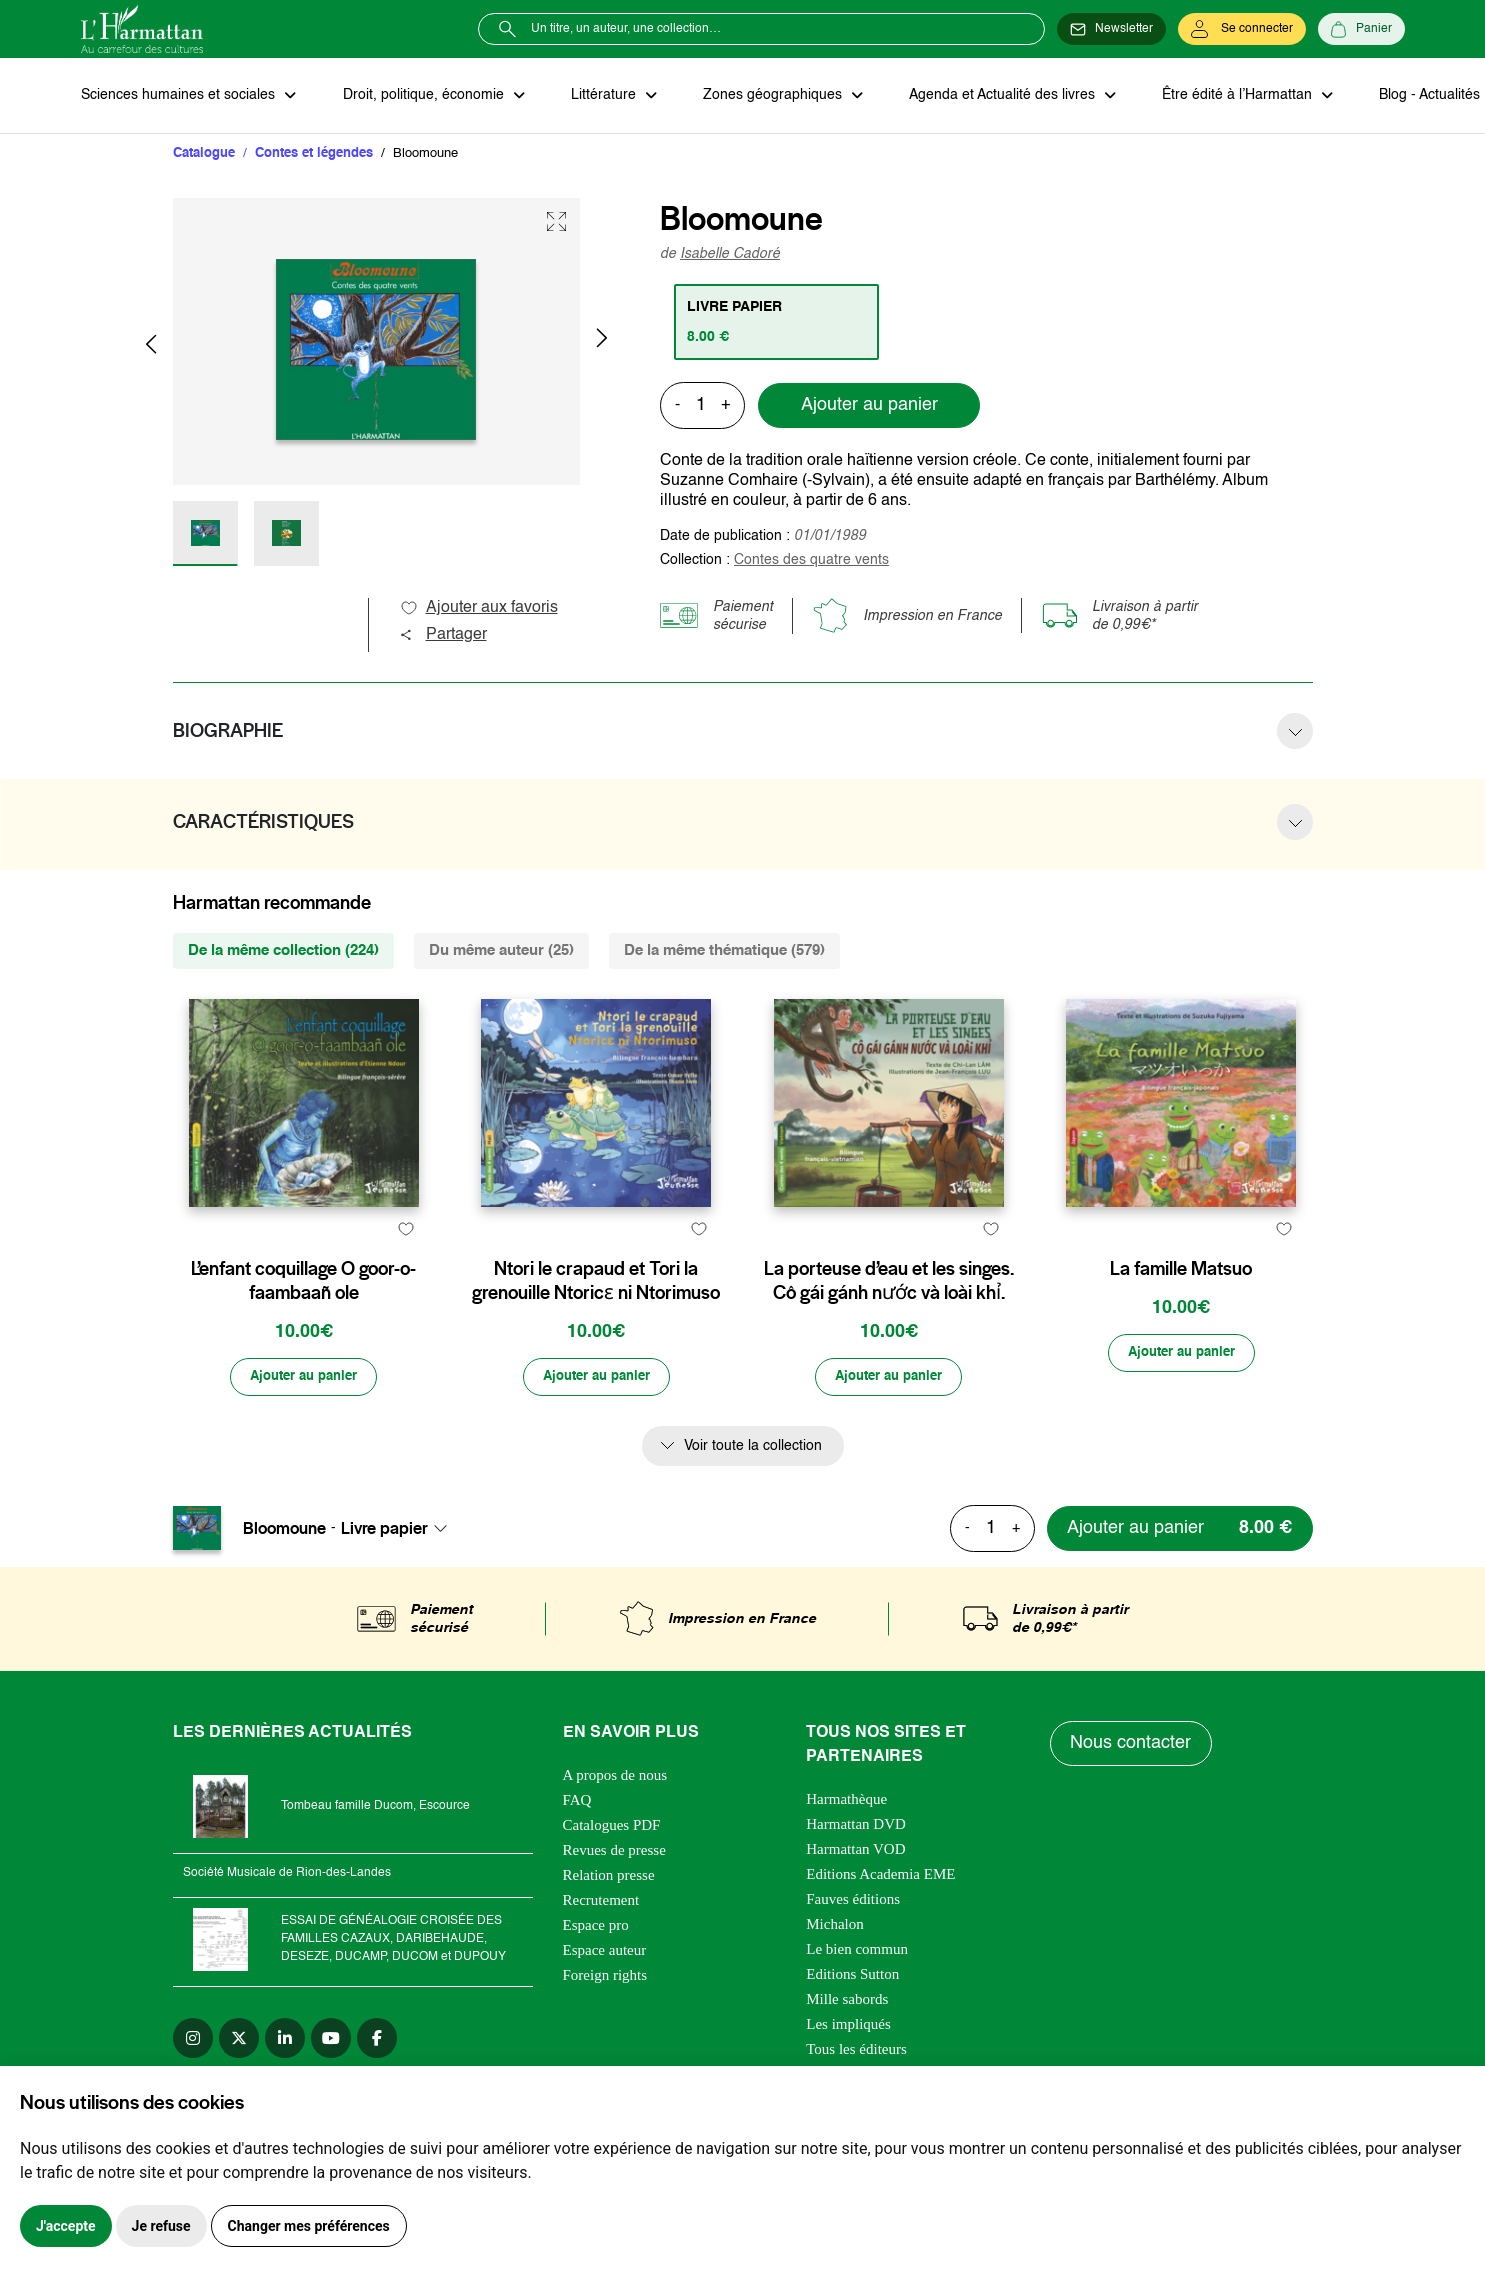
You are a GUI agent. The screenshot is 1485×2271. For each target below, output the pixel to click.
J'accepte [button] (66, 2226)
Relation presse (609, 1924)
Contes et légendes (314, 154)
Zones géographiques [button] (767, 96)
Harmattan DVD (856, 1873)
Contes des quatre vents (811, 561)
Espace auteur (605, 1999)
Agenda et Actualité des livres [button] (995, 96)
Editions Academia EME (880, 1923)
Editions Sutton (852, 2023)
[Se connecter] (1242, 29)
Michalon (835, 1973)
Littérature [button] (600, 96)
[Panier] (1361, 29)
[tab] (777, 323)
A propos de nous (615, 1824)
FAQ (577, 1849)
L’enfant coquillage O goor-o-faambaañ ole (303, 1329)
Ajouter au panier (869, 407)
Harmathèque (846, 1848)
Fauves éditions (853, 1948)
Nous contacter (1131, 1793)
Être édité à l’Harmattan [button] (1228, 96)
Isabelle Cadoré (730, 255)
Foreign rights (605, 2024)
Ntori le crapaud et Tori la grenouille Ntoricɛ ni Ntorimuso (596, 1329)
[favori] (406, 1277)
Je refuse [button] (161, 2226)
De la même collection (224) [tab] (283, 951)
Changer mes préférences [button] (309, 2226)
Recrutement (601, 1949)
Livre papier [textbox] (384, 1577)
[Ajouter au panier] (304, 1426)
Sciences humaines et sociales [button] (180, 96)
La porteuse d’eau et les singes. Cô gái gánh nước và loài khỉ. (889, 1329)
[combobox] (400, 1577)
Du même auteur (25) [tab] (501, 951)
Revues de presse (614, 1899)
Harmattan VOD (855, 1898)
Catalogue (204, 154)
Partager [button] (443, 636)
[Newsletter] (1111, 29)
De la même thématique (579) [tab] (724, 951)
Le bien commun (857, 1998)
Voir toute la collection (753, 1495)
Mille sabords (847, 2048)
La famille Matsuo (1181, 1317)
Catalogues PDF (612, 1874)
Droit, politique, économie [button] (422, 96)
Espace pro (596, 1974)
